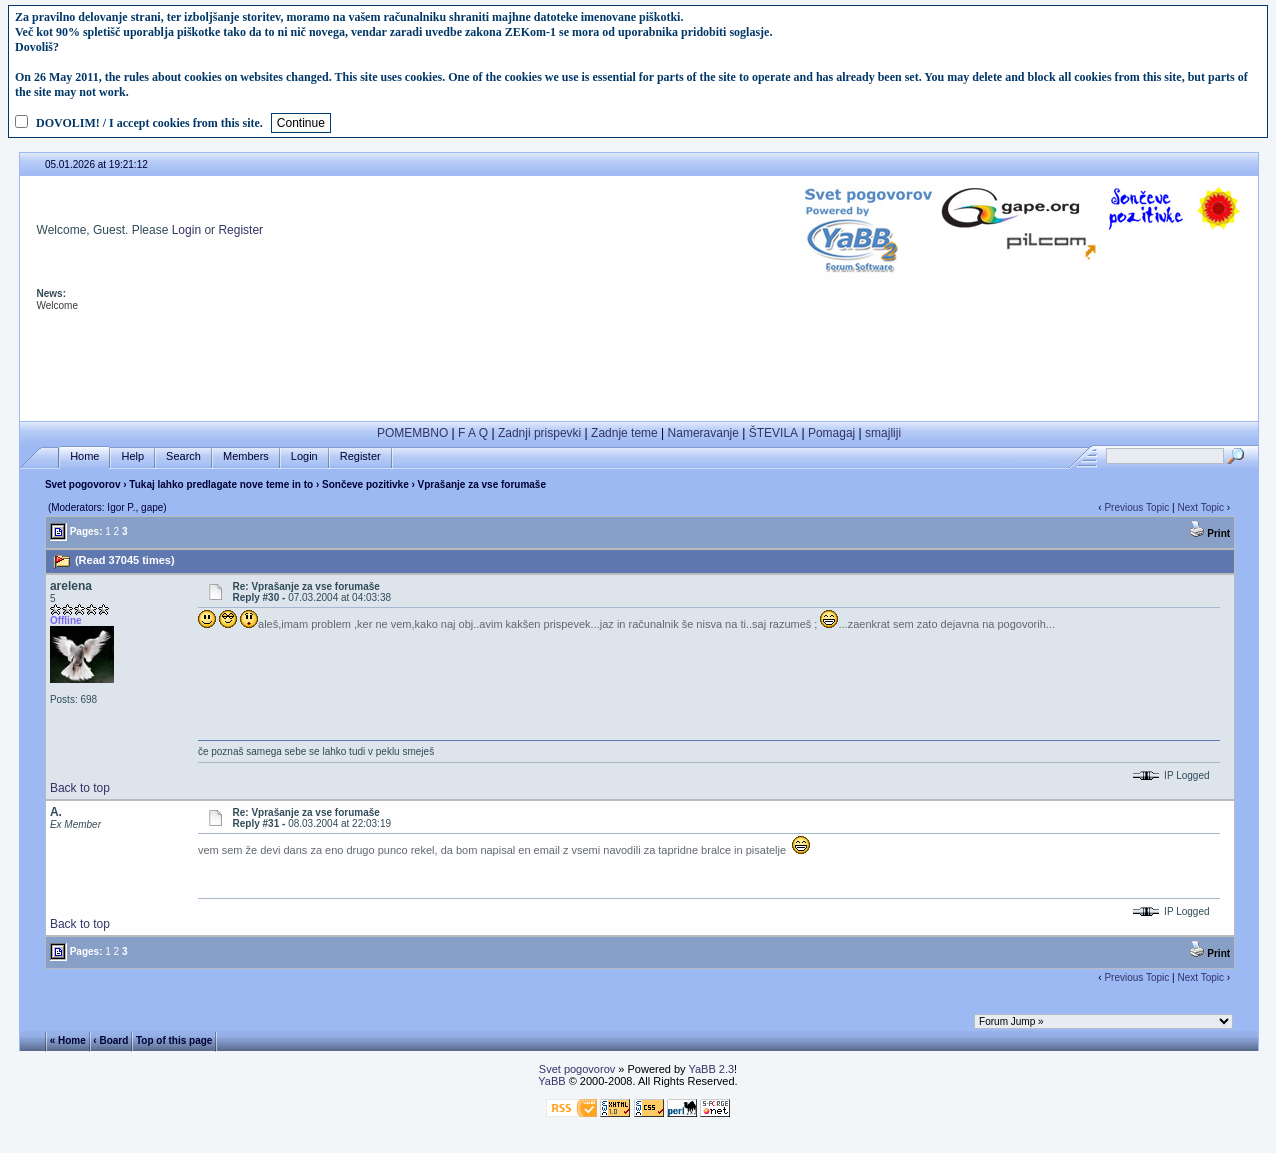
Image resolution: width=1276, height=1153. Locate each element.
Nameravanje (703, 433)
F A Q (473, 433)
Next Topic (1200, 507)
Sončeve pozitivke (365, 484)
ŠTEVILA (773, 433)
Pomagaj (831, 433)
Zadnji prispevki (539, 433)
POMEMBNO (412, 433)
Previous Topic (1136, 507)
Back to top (80, 788)
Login (186, 230)
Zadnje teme (624, 433)
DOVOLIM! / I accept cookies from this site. (149, 123)
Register (240, 230)
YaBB (551, 1081)
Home (84, 456)
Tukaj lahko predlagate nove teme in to (221, 484)
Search (183, 456)
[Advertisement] (639, 367)
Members (246, 456)
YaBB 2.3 (711, 1069)
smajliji (883, 433)
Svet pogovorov (83, 484)
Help (132, 456)
